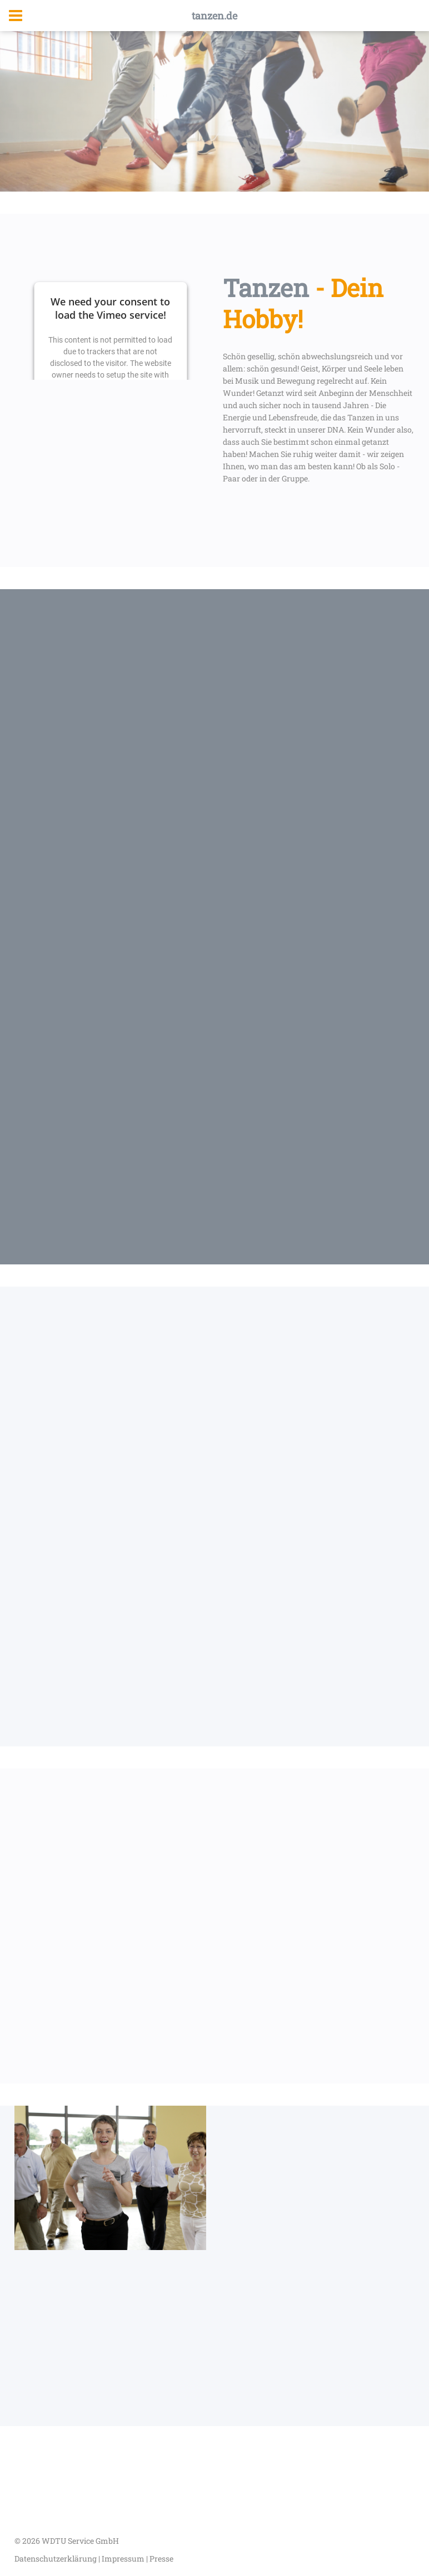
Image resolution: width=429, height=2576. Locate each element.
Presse (161, 2558)
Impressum (124, 2558)
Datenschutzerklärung (56, 2558)
